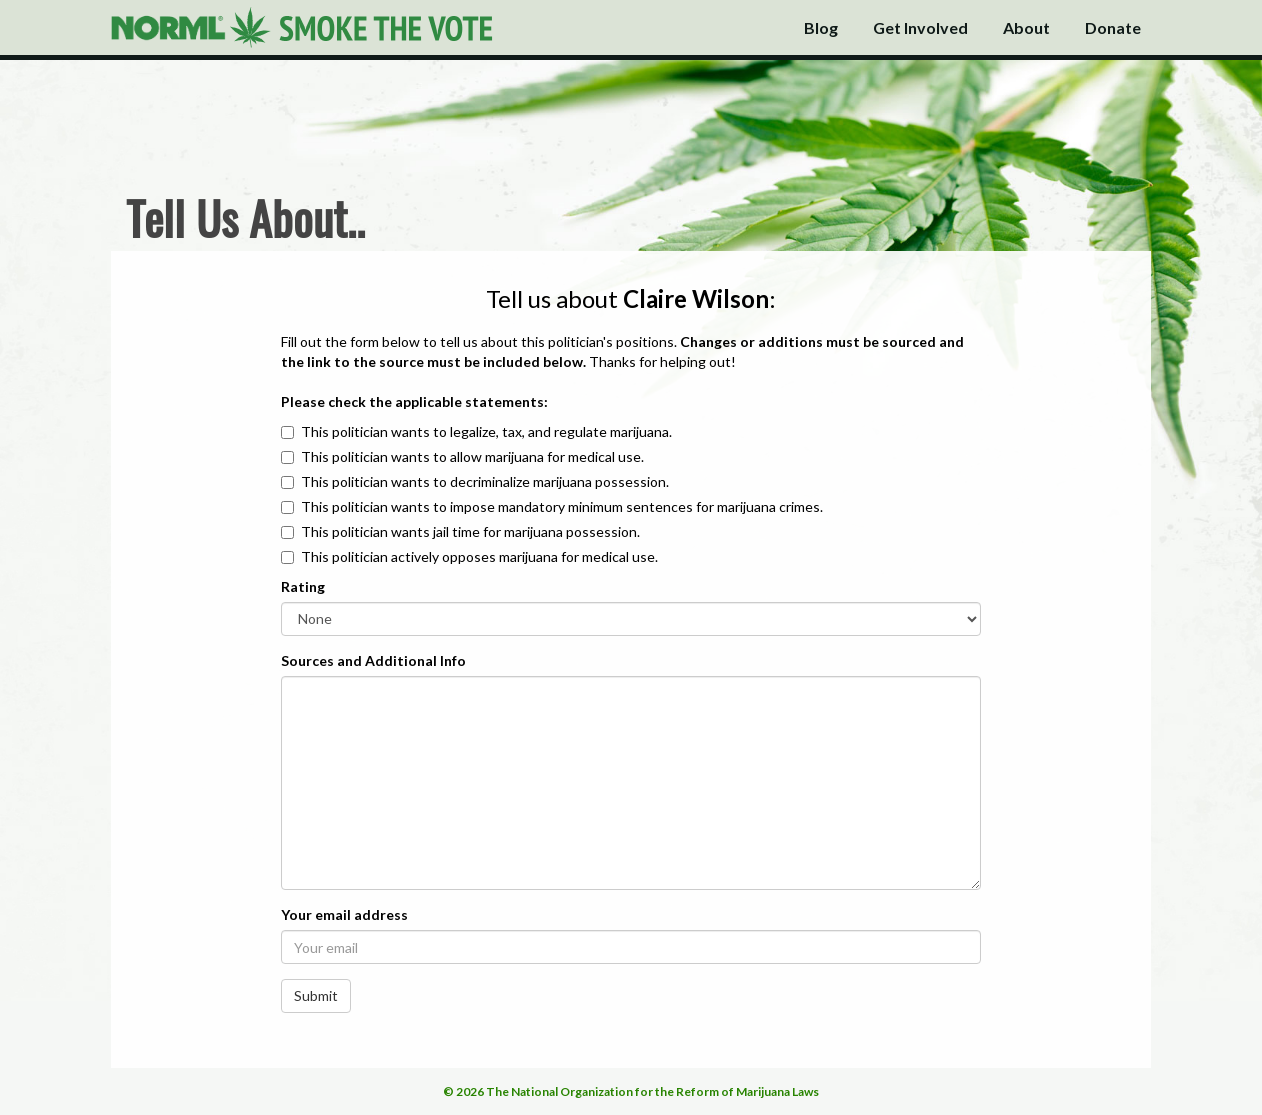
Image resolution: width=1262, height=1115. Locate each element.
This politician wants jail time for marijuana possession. (470, 531)
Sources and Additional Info (373, 660)
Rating (303, 586)
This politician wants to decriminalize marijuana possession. (485, 481)
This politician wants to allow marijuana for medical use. (472, 456)
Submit (316, 995)
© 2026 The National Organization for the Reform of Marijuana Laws (631, 1091)
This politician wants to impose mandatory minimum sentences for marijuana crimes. (562, 506)
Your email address (344, 914)
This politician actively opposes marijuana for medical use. (479, 556)
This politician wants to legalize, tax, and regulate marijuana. (486, 431)
